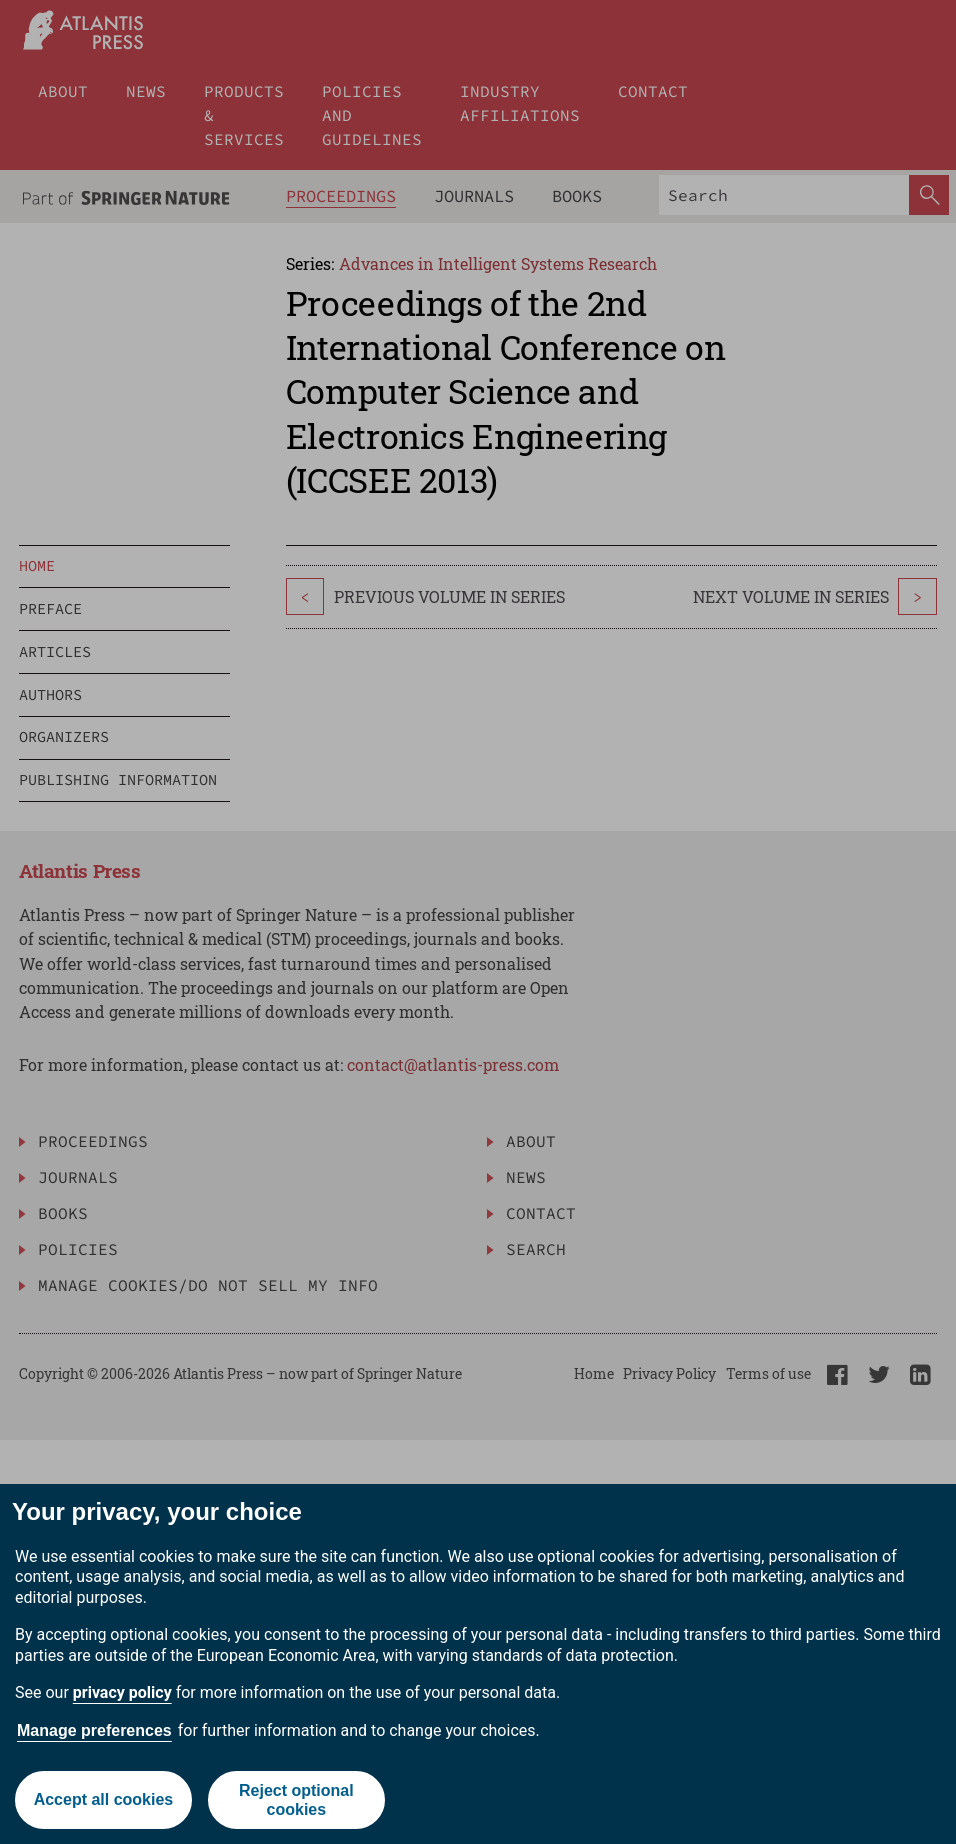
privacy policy (122, 1692)
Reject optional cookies (296, 1800)
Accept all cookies (104, 1799)
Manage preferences (94, 1730)
